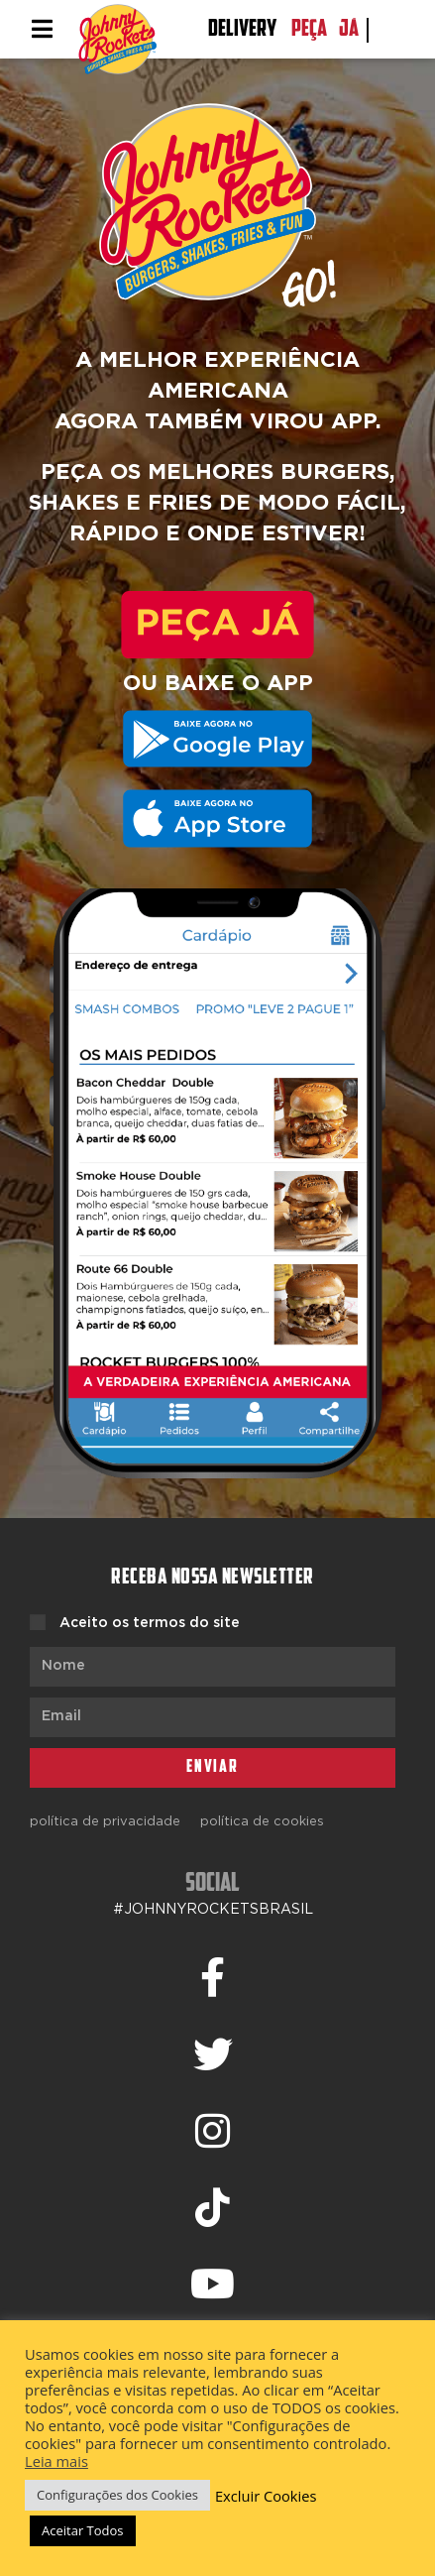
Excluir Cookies (266, 2496)
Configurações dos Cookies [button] (117, 2495)
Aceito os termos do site (149, 1623)
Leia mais (56, 2461)
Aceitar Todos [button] (83, 2530)
